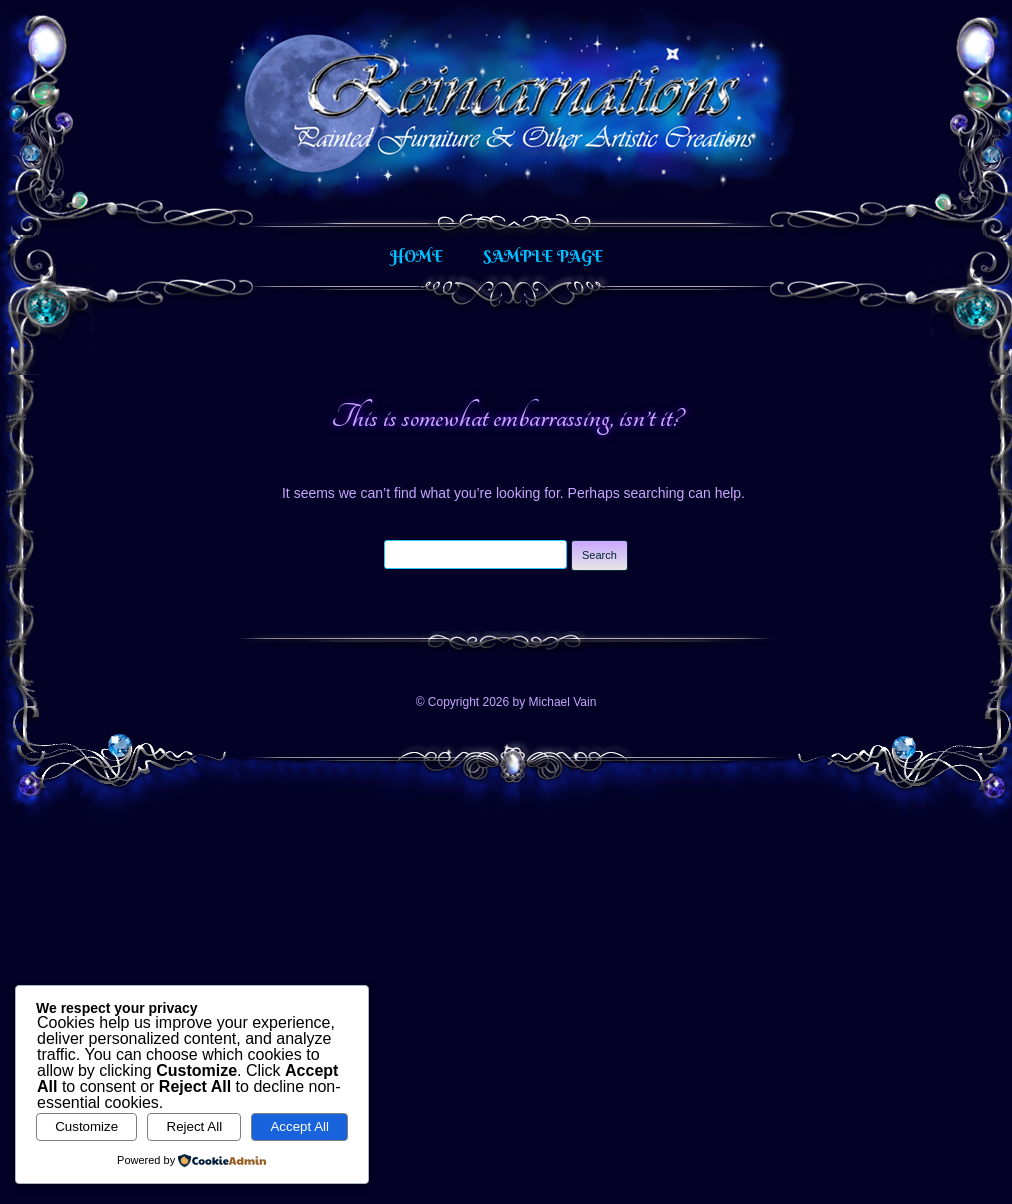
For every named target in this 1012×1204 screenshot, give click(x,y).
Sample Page (543, 256)
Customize (86, 1126)
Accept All (299, 1126)
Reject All (195, 1126)
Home (416, 256)
